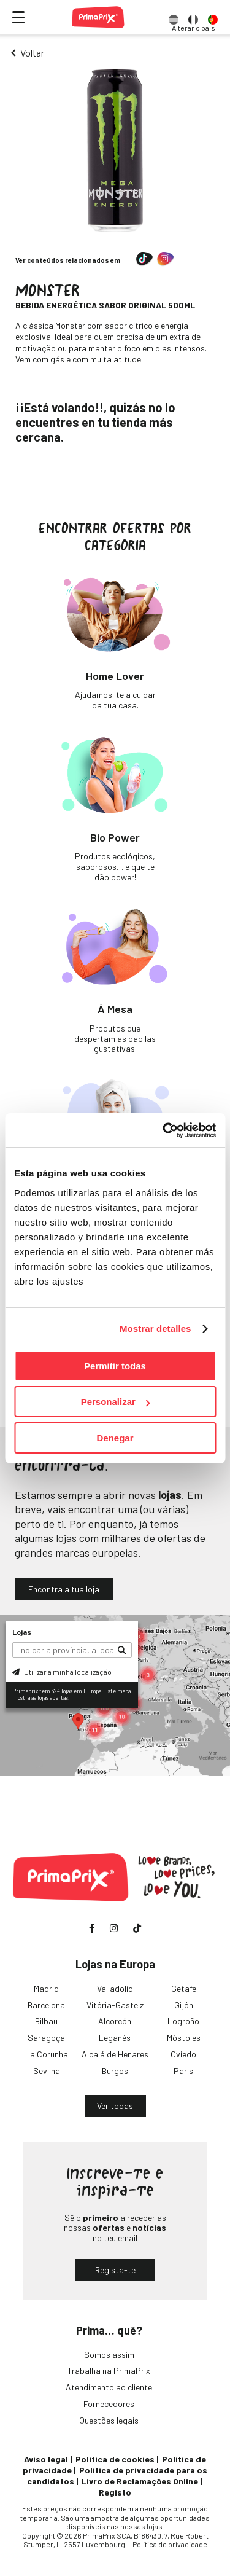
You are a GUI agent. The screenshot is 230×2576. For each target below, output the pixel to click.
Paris (183, 2070)
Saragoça (46, 2037)
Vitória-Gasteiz (115, 2005)
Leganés (115, 2037)
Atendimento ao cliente (109, 2387)
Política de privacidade (169, 2544)
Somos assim (109, 2354)
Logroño (183, 2021)
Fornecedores (108, 2403)
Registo (115, 2492)
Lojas (21, 1631)
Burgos (115, 2070)
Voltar (32, 52)
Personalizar (115, 1401)
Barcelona (46, 2005)
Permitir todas (115, 1366)
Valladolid (115, 1988)
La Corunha (46, 2054)
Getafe (183, 1988)
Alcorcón (114, 2021)
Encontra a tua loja (63, 1589)
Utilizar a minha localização (62, 1671)
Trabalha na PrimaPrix (108, 2370)
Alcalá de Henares (115, 2054)
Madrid (46, 1988)
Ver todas (115, 2105)
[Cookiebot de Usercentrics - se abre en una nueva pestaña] (164, 1130)
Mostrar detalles (155, 1328)
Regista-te (115, 2270)
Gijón (183, 2005)
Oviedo (183, 2054)
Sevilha (46, 2070)
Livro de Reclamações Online (140, 2481)
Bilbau (46, 2021)
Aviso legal (46, 2459)
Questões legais (109, 2420)
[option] (173, 17)
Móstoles (184, 2037)
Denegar (114, 1438)
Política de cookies (115, 2459)
